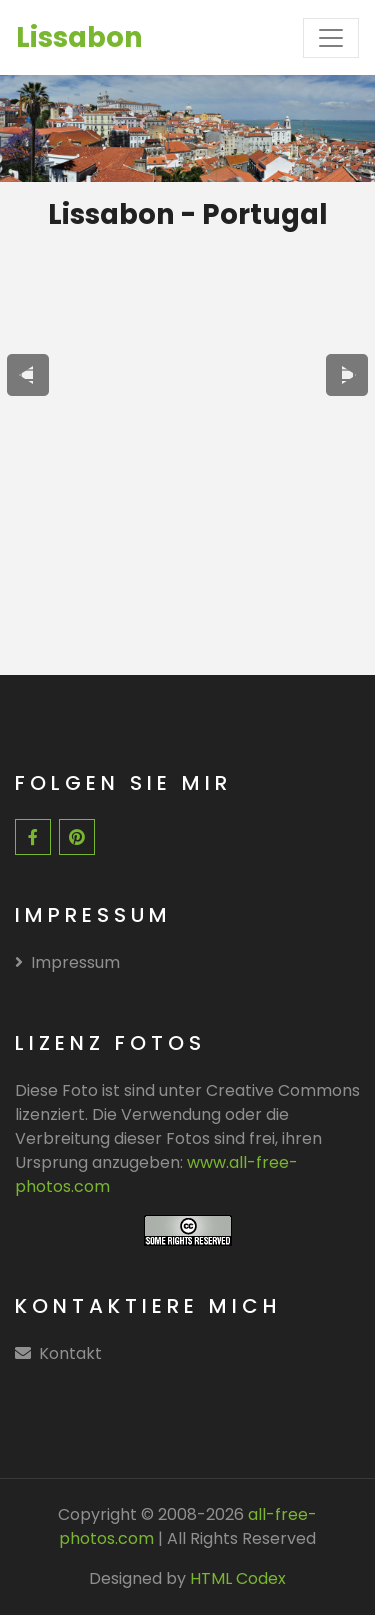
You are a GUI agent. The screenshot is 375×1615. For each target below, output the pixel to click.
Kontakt (70, 1353)
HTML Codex (238, 1578)
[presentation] (28, 375)
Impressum (67, 962)
